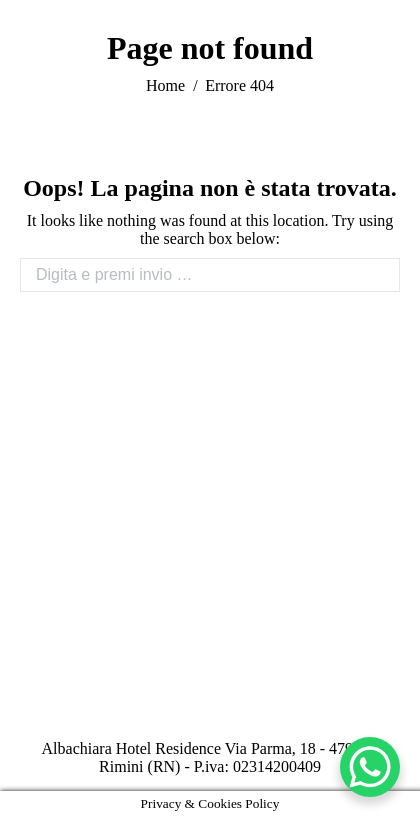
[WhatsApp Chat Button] (370, 767)
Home (165, 85)
